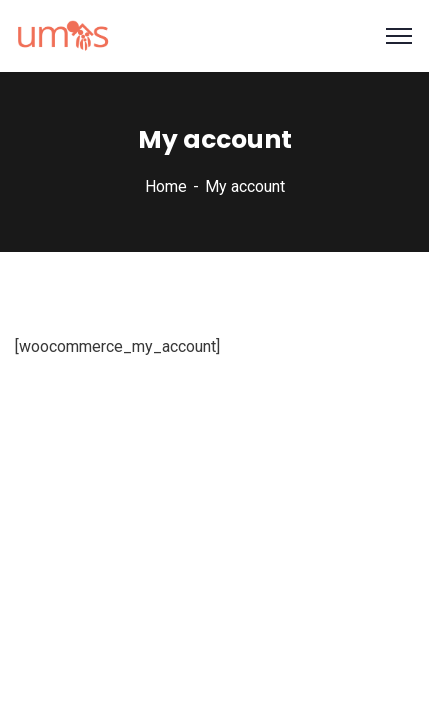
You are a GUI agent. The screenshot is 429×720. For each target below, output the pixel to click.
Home (166, 184)
